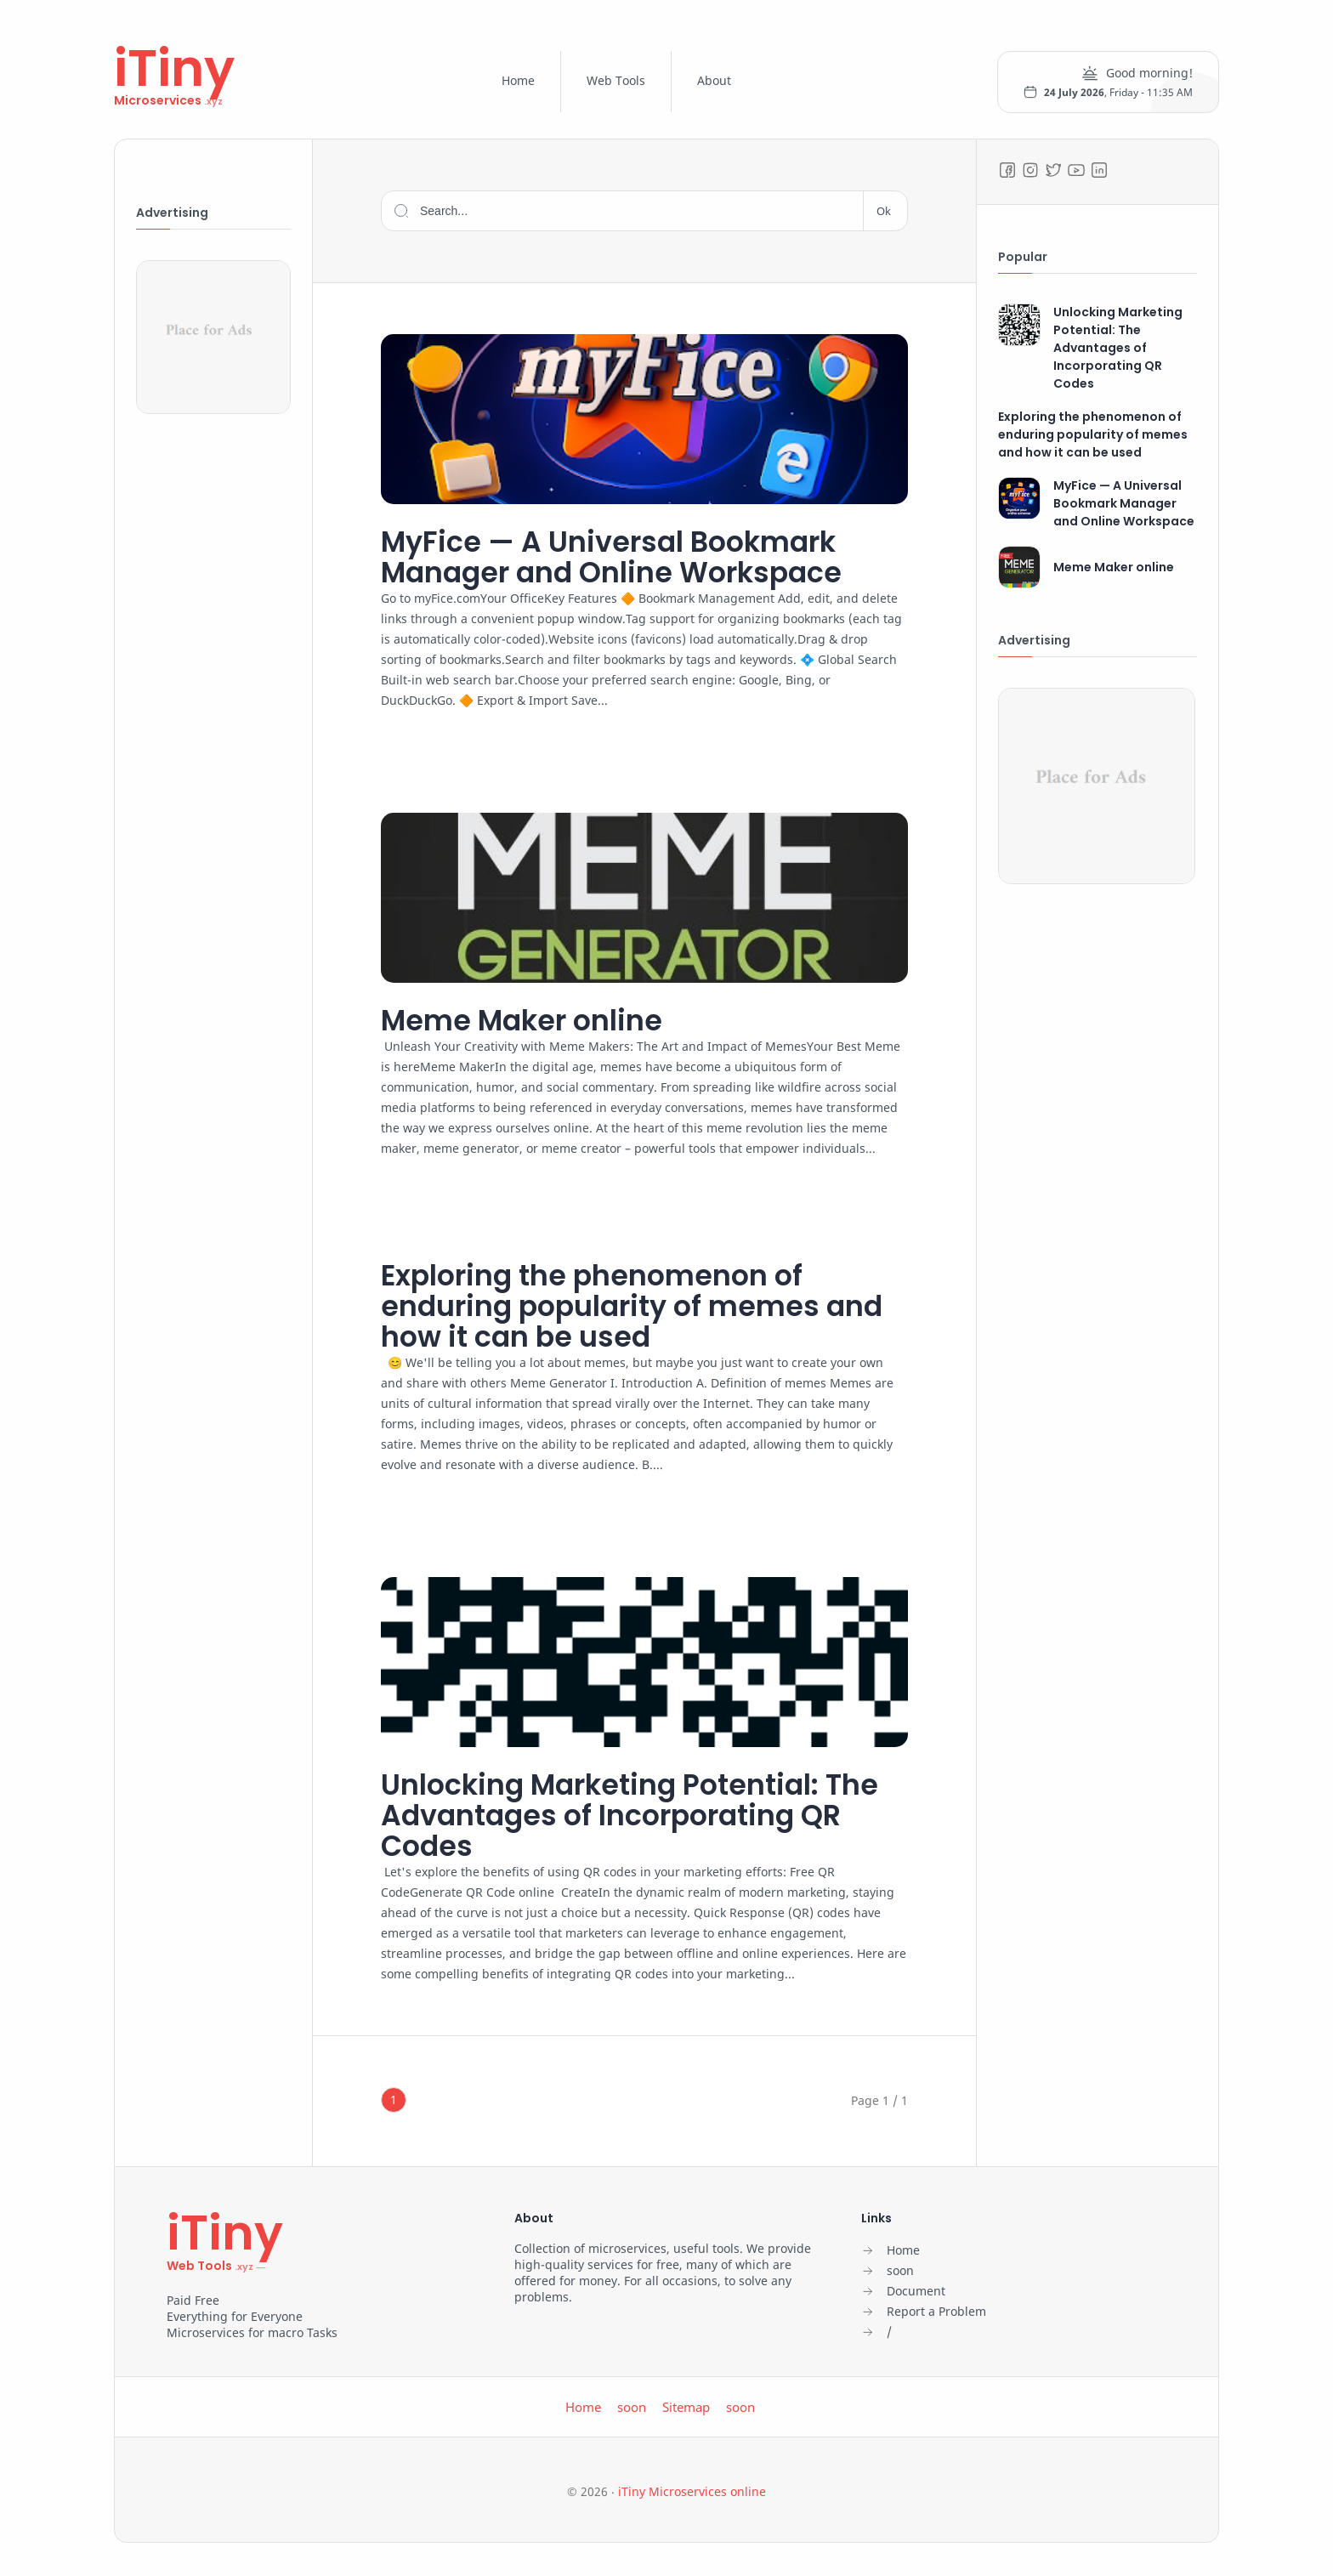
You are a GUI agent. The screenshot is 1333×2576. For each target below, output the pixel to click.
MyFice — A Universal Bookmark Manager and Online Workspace (628, 557)
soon (631, 2414)
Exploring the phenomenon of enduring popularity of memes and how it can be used (614, 1310)
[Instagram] (1030, 170)
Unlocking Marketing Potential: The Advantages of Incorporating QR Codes (634, 1821)
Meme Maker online (531, 1022)
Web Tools (616, 80)
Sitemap (686, 2414)
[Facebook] (1007, 170)
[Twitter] (1053, 170)
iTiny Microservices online (692, 2499)
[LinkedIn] (1099, 170)
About (714, 80)
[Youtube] (1076, 170)
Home (518, 80)
